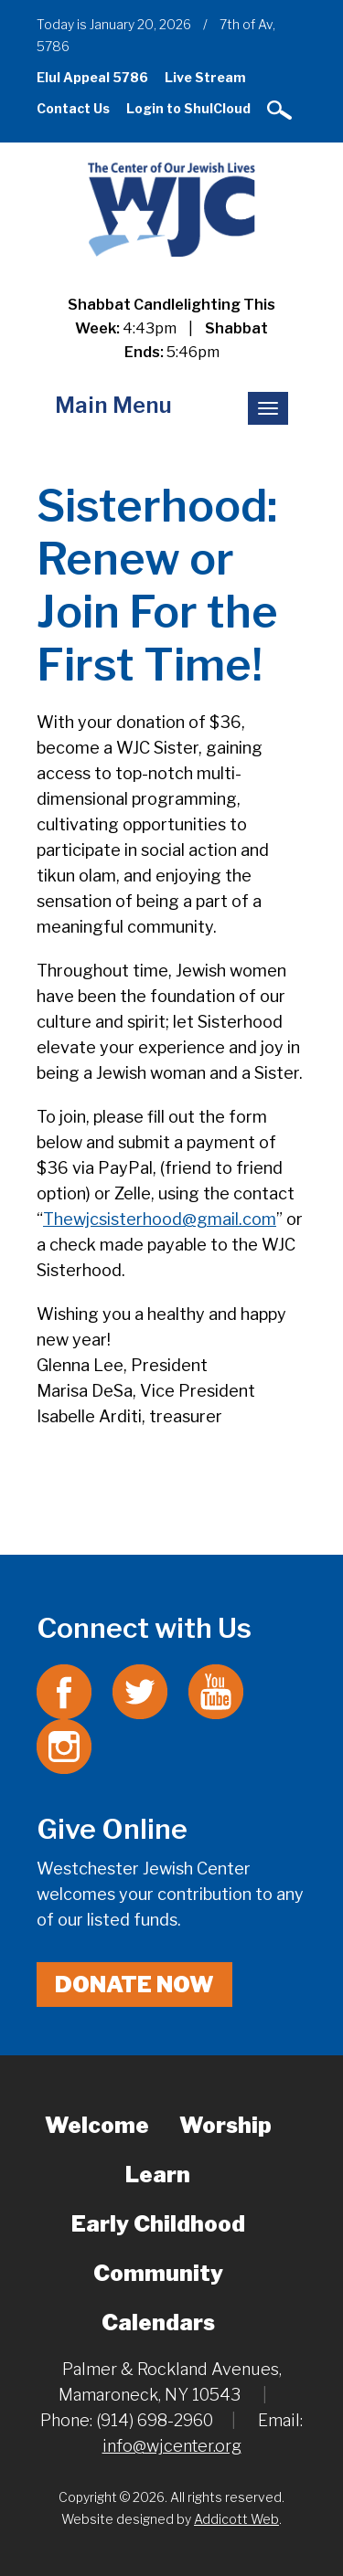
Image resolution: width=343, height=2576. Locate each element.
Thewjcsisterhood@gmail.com (159, 1219)
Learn (157, 2174)
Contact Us (73, 108)
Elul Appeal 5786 (92, 77)
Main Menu (113, 405)
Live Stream (205, 77)
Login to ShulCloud (188, 108)
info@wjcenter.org (171, 2445)
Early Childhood (158, 2224)
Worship (225, 2125)
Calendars (158, 2322)
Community (158, 2273)
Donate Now (134, 1984)
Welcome (97, 2125)
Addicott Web (236, 2519)
